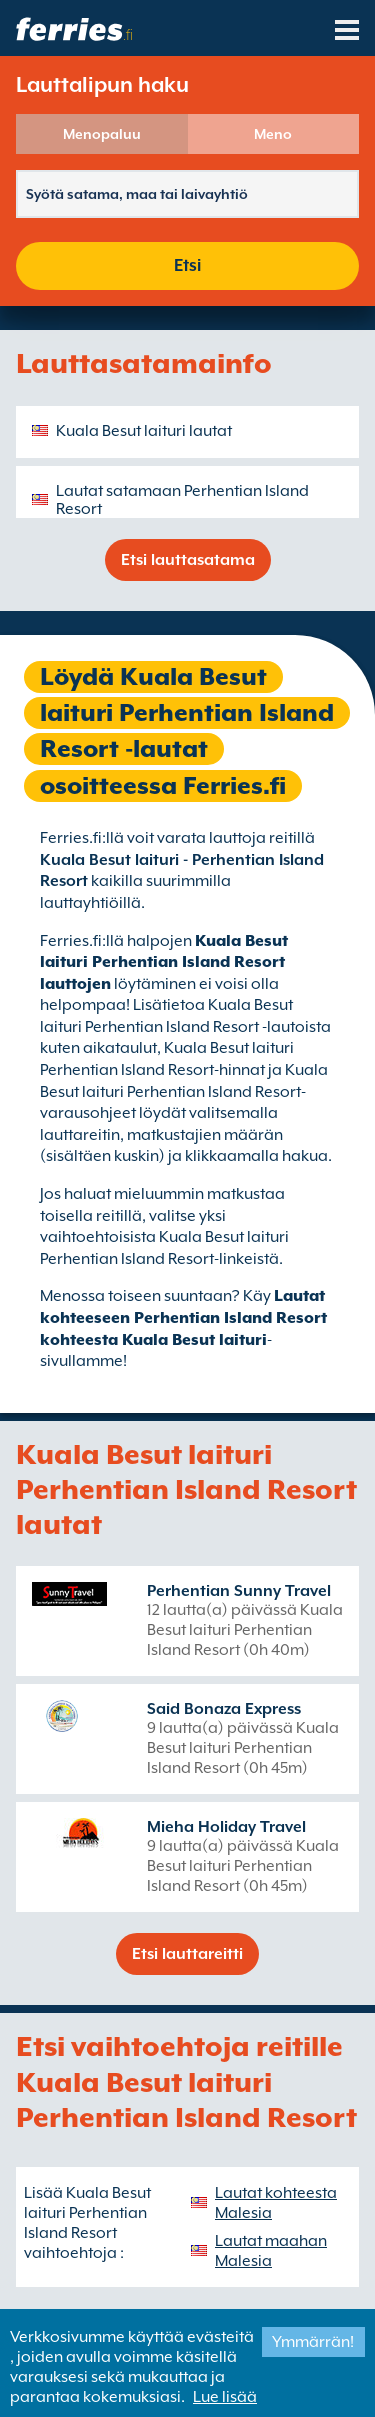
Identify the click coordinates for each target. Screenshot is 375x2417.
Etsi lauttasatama (188, 560)
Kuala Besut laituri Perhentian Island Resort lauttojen (164, 962)
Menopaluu (102, 134)
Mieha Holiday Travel (226, 1827)
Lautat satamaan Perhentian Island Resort (182, 500)
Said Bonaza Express (224, 1709)
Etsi (187, 265)
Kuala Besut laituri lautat (144, 431)
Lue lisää (225, 2397)
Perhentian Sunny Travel (239, 1591)
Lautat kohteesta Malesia (276, 2203)
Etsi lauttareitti (187, 1954)
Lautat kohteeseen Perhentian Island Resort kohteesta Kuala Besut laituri (183, 1317)
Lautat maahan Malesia (271, 2251)
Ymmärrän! (313, 2342)
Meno (273, 134)
